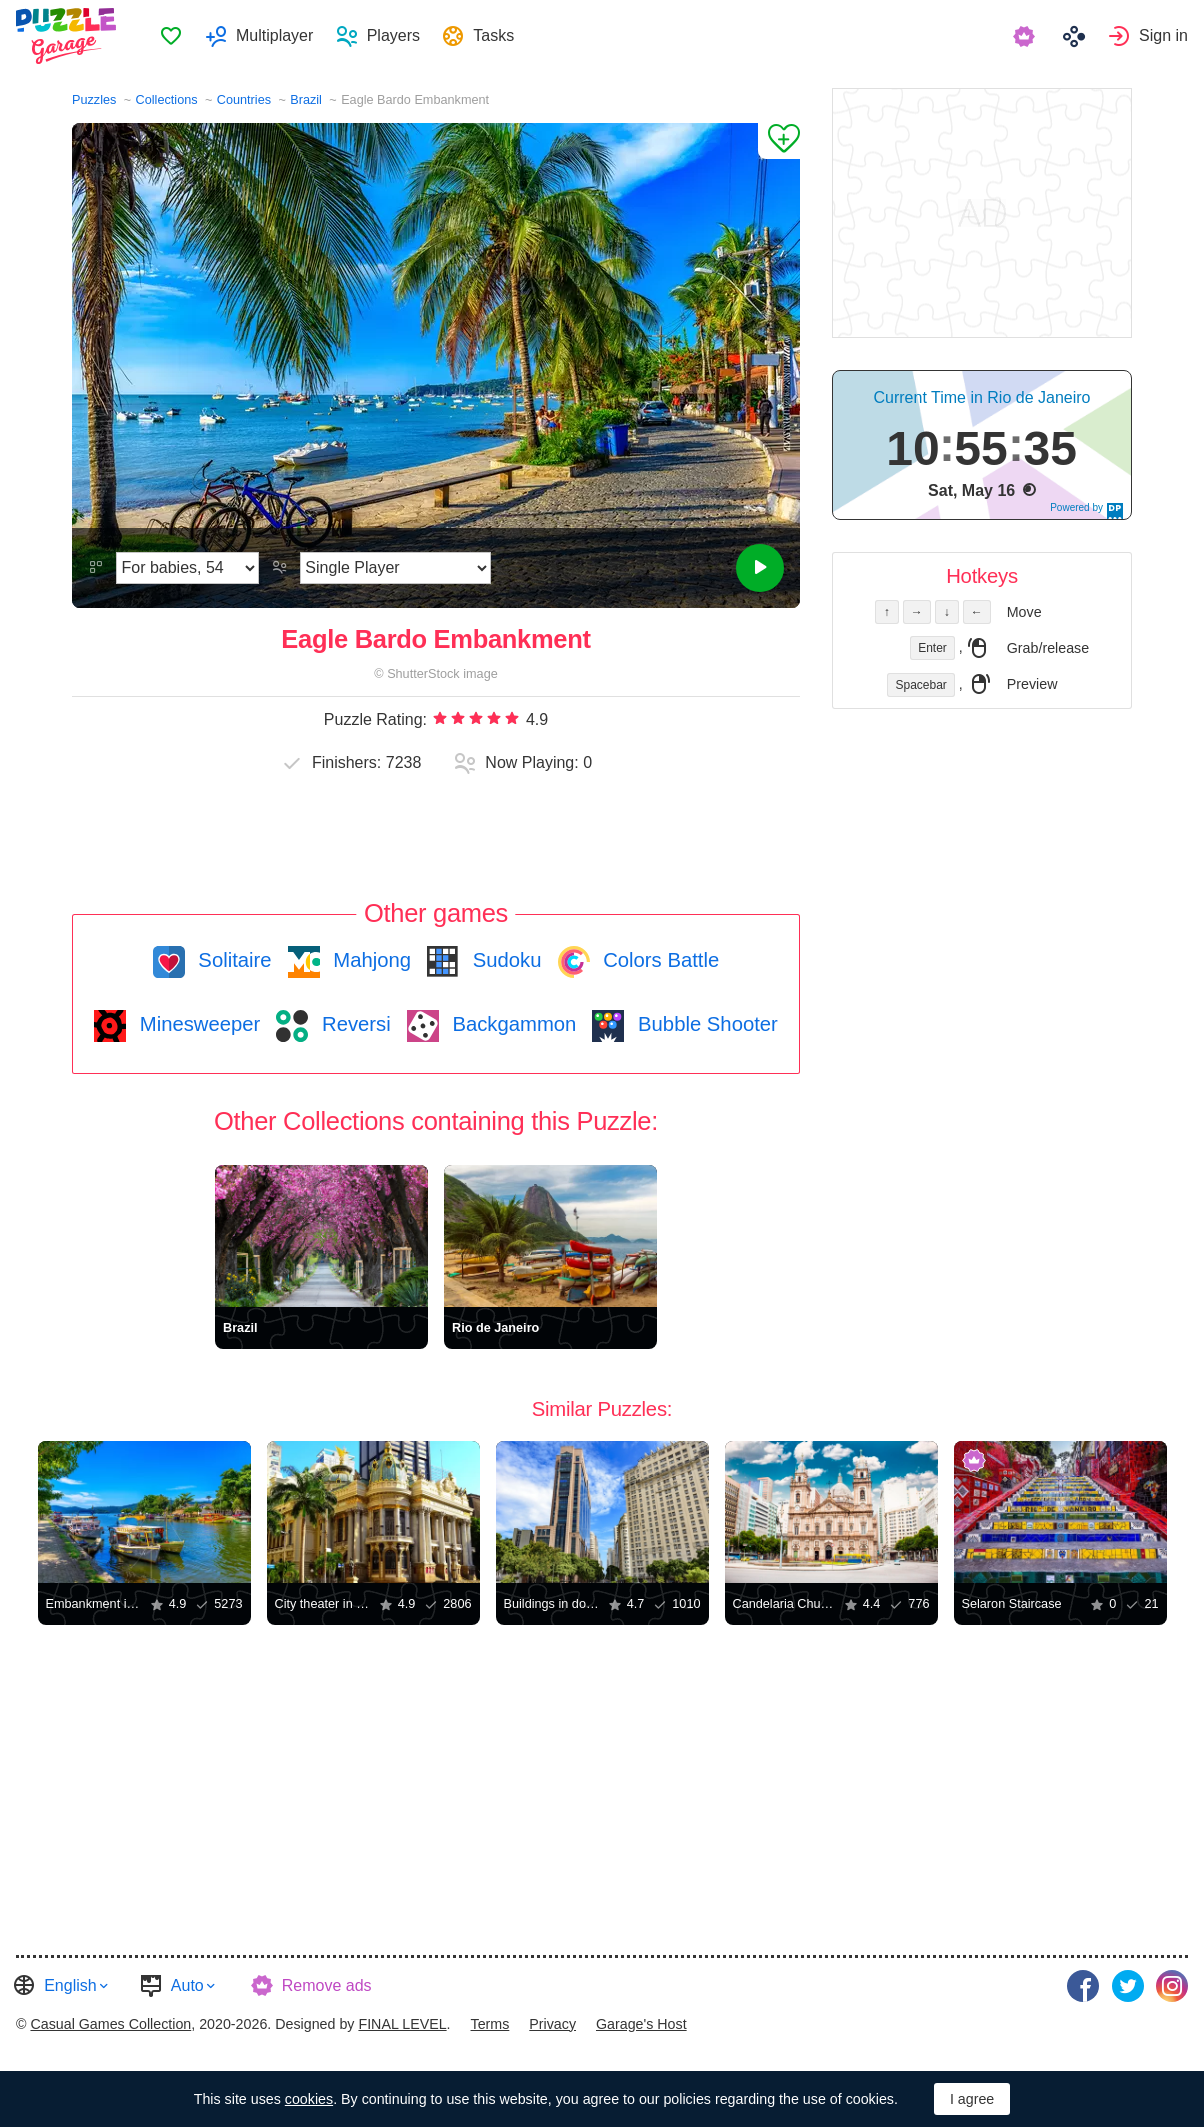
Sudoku (504, 960)
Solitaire (232, 960)
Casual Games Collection (110, 2024)
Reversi (353, 1024)
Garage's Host (641, 2024)
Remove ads (327, 1985)
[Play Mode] (395, 568)
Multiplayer (274, 35)
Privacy (552, 2024)
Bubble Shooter (704, 1024)
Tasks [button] (493, 35)
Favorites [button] (171, 36)
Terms (490, 2024)
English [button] (70, 1985)
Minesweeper (197, 1024)
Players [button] (393, 35)
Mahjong (369, 960)
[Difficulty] (187, 568)
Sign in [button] (1163, 35)
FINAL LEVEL (402, 2024)
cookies (309, 2099)
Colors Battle (659, 960)
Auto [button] (187, 1985)
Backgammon (512, 1024)
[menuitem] (170, 36)
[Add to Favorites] (779, 141)
